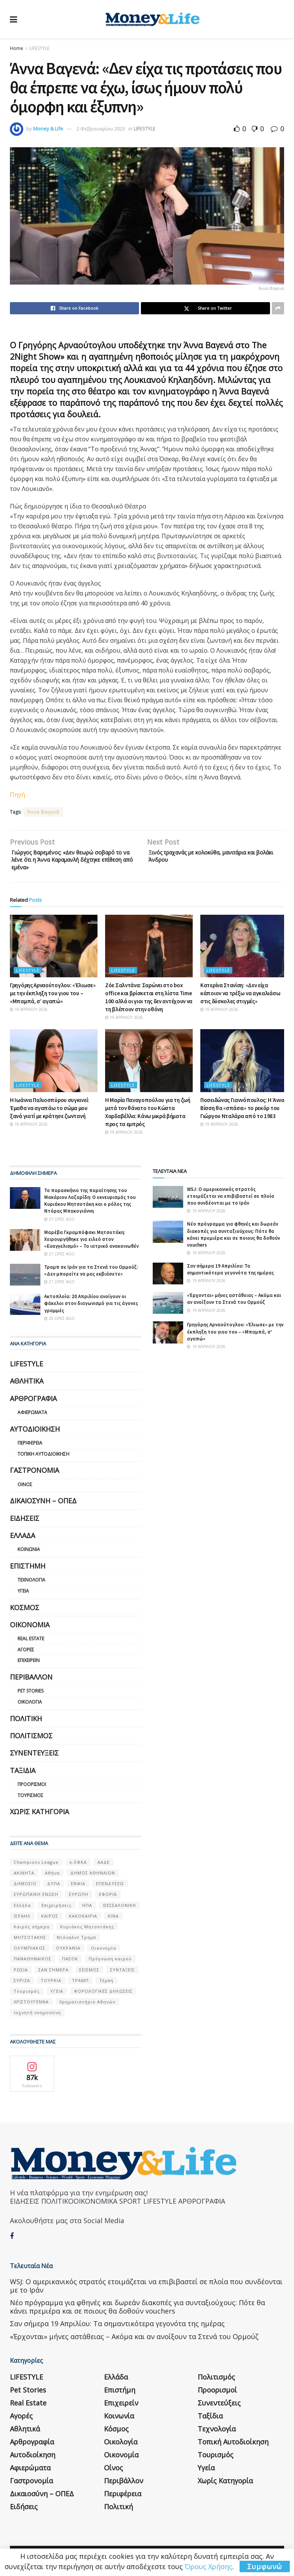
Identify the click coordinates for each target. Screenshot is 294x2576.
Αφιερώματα (32, 1417)
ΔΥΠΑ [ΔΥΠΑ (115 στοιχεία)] (53, 1888)
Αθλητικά (26, 1385)
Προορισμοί (32, 1789)
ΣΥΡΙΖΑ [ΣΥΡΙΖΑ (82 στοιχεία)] (22, 1985)
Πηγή (17, 794)
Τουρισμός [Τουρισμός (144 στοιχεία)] (27, 1996)
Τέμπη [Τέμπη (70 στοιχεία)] (106, 1985)
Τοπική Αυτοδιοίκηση (43, 1459)
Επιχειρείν (29, 1665)
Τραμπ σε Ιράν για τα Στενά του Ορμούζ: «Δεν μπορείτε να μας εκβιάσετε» (91, 1275)
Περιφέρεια (30, 1448)
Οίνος (25, 1489)
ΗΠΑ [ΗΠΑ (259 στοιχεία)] (87, 1910)
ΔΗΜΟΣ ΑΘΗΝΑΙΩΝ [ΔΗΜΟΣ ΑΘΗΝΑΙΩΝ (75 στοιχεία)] (92, 1878)
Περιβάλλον (31, 1681)
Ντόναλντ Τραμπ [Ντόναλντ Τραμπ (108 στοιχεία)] (76, 1942)
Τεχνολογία (31, 1585)
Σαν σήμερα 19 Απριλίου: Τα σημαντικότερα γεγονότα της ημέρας (230, 1274)
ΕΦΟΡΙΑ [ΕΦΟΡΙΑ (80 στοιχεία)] (108, 1899)
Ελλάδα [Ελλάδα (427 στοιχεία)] (22, 1910)
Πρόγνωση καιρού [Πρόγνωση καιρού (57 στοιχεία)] (110, 1964)
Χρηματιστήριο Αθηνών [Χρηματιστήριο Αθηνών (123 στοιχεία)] (87, 2007)
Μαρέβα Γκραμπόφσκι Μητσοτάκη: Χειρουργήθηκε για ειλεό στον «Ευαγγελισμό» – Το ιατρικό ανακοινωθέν (91, 1244)
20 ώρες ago (59, 1323)
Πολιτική (26, 1723)
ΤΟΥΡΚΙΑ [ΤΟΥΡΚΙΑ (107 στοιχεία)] (51, 1985)
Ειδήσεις (24, 1523)
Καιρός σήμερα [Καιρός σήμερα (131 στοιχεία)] (32, 1931)
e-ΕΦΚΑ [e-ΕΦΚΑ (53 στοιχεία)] (78, 1867)
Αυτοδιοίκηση (35, 1433)
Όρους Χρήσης (208, 2566)
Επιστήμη (27, 1570)
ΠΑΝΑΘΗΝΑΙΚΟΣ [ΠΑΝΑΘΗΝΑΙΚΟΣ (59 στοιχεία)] (32, 1964)
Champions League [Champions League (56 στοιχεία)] (36, 1867)
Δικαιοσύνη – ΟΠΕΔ (43, 1505)
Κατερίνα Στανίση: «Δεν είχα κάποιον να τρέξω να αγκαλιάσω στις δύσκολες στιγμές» (240, 998)
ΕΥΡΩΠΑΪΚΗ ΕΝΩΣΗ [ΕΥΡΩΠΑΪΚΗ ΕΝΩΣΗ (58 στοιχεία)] (36, 1899)
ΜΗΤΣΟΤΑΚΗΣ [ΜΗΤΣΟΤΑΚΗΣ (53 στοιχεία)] (30, 1942)
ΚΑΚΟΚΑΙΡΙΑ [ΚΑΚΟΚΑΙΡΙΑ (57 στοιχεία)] (83, 1921)
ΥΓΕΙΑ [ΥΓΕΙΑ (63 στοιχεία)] (56, 1996)
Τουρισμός (30, 1800)
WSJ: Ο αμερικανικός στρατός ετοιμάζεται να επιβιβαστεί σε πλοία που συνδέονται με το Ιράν (230, 1201)
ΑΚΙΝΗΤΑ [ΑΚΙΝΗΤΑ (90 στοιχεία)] (24, 1878)
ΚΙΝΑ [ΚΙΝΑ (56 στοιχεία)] (113, 1921)
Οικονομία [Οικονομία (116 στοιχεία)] (103, 1953)
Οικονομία (30, 1629)
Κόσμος (24, 1612)
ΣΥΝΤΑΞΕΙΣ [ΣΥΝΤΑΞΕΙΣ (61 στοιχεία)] (122, 1974)
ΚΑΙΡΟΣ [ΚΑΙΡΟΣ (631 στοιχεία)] (49, 1921)
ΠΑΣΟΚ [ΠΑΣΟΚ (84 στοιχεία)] (70, 1964)
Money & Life (48, 128)
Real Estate (31, 1643)
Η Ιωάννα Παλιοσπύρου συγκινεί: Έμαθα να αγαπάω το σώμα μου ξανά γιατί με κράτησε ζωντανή (49, 1113)
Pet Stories (30, 1696)
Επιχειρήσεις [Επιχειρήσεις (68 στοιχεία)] (57, 1910)
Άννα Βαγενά (43, 812)
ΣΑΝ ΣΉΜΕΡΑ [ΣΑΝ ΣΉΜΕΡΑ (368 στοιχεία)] (53, 1974)
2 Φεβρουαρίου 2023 (101, 128)
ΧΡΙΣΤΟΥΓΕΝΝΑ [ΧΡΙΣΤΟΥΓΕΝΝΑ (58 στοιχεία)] (31, 2007)
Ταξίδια (22, 1775)
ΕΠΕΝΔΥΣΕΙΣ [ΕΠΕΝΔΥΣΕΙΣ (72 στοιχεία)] (110, 1888)
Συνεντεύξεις (34, 1757)
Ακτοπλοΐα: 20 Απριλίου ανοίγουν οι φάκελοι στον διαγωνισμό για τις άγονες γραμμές (91, 1308)
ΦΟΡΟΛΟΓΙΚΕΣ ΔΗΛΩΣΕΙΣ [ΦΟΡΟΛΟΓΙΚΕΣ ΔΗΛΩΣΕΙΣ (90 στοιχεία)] (103, 1996)
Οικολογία (30, 1707)
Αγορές (26, 1654)
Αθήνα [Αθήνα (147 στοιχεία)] (52, 1878)
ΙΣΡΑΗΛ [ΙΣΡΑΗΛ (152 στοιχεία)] (22, 1921)
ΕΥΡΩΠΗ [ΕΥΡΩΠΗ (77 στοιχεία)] (78, 1899)
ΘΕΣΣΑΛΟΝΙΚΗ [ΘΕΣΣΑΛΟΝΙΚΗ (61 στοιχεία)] (119, 1910)
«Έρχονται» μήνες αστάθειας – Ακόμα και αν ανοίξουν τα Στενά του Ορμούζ (234, 1303)
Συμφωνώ (264, 2566)
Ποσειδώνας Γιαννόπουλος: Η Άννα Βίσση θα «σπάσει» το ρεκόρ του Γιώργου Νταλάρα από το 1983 (242, 1113)
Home (16, 48)
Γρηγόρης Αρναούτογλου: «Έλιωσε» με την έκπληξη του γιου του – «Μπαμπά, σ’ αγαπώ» (53, 998)
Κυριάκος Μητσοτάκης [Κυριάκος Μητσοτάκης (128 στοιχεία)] (87, 1931)
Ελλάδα (22, 1540)
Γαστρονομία (34, 1475)
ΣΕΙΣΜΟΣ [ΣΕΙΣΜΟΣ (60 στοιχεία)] (89, 1974)
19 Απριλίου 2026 (29, 1014)
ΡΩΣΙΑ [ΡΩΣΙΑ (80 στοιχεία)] (21, 1974)
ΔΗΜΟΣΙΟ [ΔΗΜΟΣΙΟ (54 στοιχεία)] (25, 1888)
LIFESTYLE (39, 48)
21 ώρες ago (59, 1224)
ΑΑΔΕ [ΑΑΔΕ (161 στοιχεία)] (103, 1867)
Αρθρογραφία (33, 1403)
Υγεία (23, 1596)
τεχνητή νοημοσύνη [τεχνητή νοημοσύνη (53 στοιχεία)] (37, 2017)
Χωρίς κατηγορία (39, 1816)
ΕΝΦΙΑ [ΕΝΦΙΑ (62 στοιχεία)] (78, 1888)
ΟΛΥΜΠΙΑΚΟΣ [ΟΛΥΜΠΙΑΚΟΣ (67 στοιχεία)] (29, 1953)
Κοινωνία (29, 1554)
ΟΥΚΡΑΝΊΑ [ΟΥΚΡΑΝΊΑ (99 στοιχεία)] (68, 1953)
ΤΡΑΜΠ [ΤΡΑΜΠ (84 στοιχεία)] (80, 1985)
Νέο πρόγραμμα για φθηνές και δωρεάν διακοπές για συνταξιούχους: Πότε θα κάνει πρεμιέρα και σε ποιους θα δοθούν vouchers (233, 1239)
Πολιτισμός (31, 1740)
